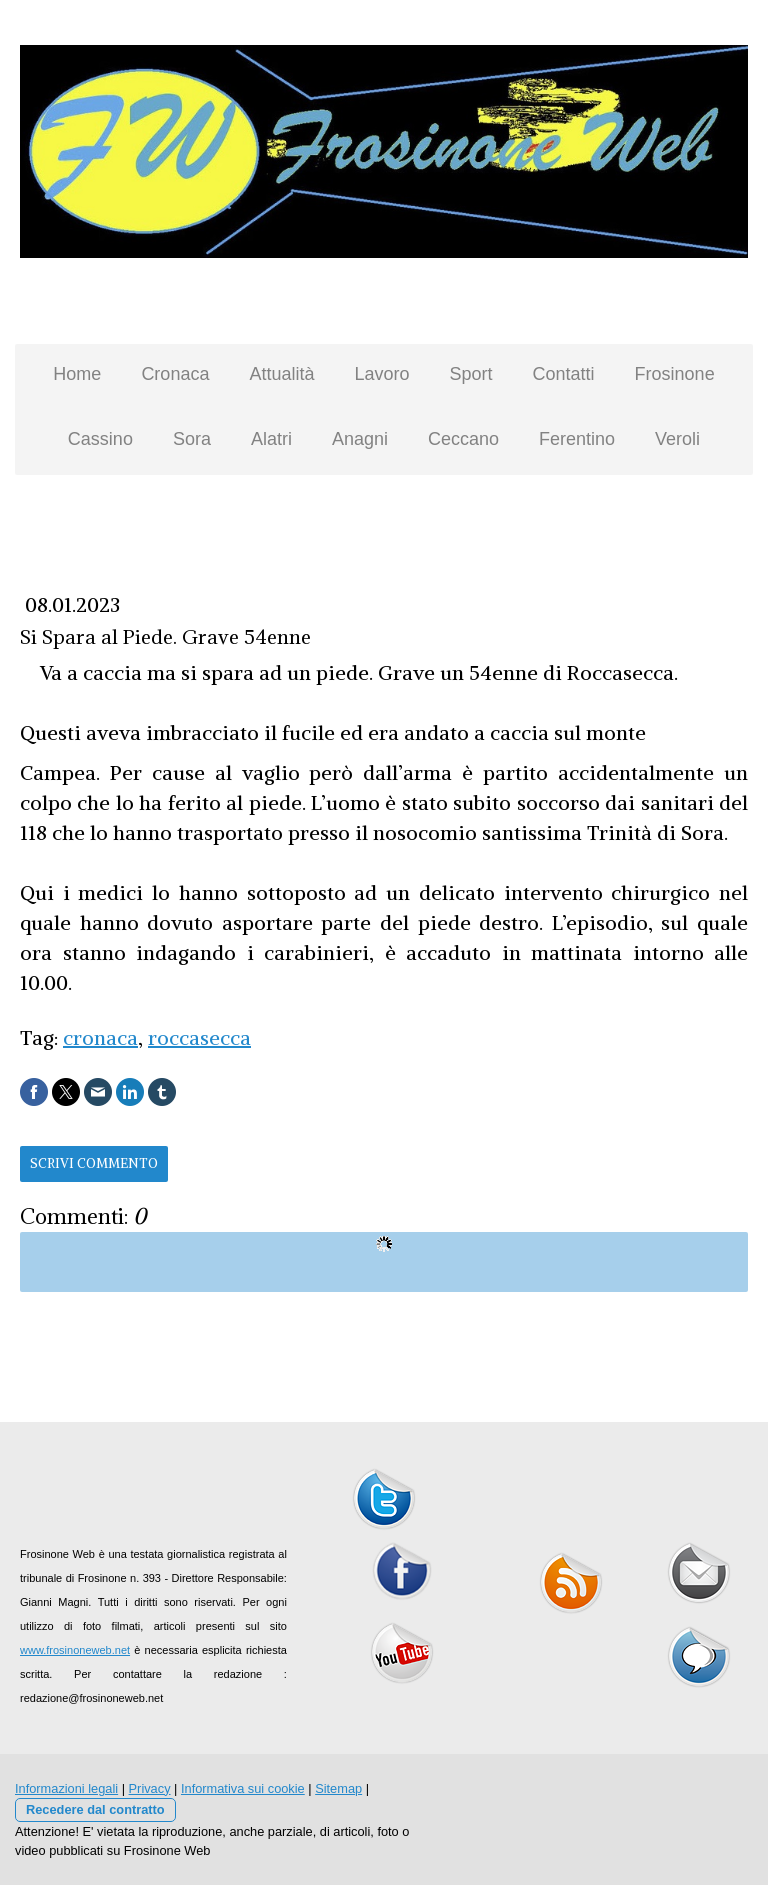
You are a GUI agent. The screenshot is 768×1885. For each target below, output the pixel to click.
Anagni (360, 439)
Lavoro (381, 374)
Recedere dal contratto (95, 1809)
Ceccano (463, 439)
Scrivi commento (94, 1163)
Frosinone (675, 374)
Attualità (281, 374)
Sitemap (338, 1788)
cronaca (100, 1037)
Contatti (564, 374)
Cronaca (175, 374)
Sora (192, 439)
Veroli (677, 439)
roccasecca (199, 1037)
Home (77, 374)
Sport (471, 374)
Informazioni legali (66, 1788)
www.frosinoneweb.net (75, 1650)
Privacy (150, 1788)
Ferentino (577, 439)
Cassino (100, 439)
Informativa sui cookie (243, 1788)
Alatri (271, 439)
